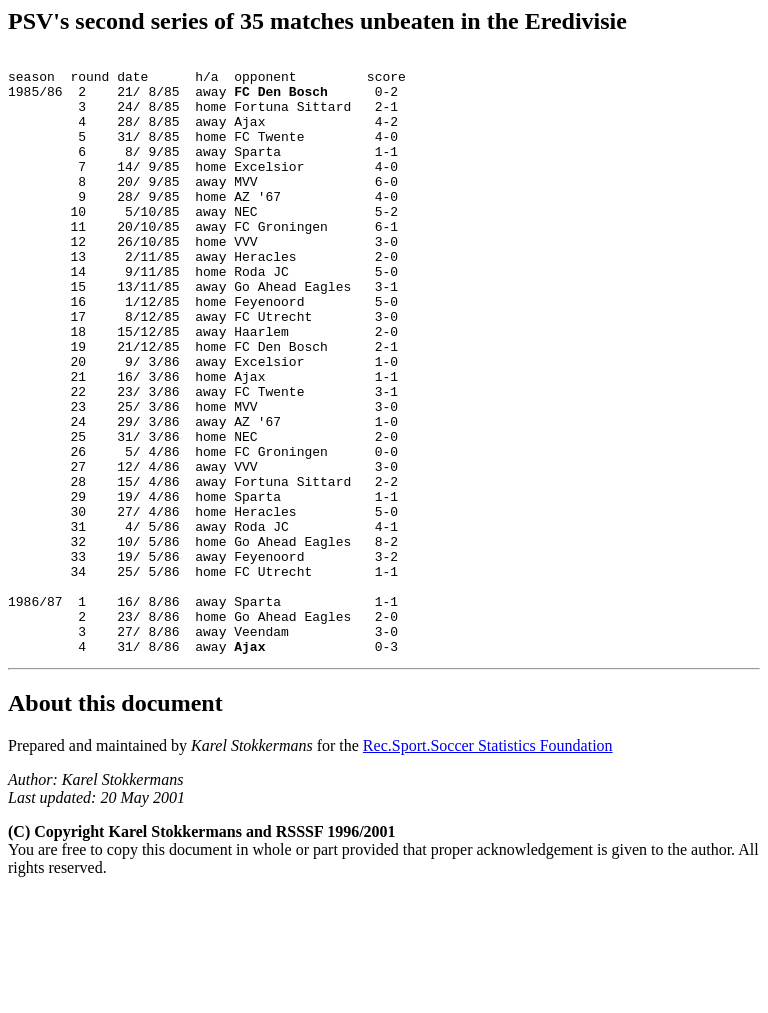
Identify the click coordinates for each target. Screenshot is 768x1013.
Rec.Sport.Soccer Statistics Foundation (488, 865)
